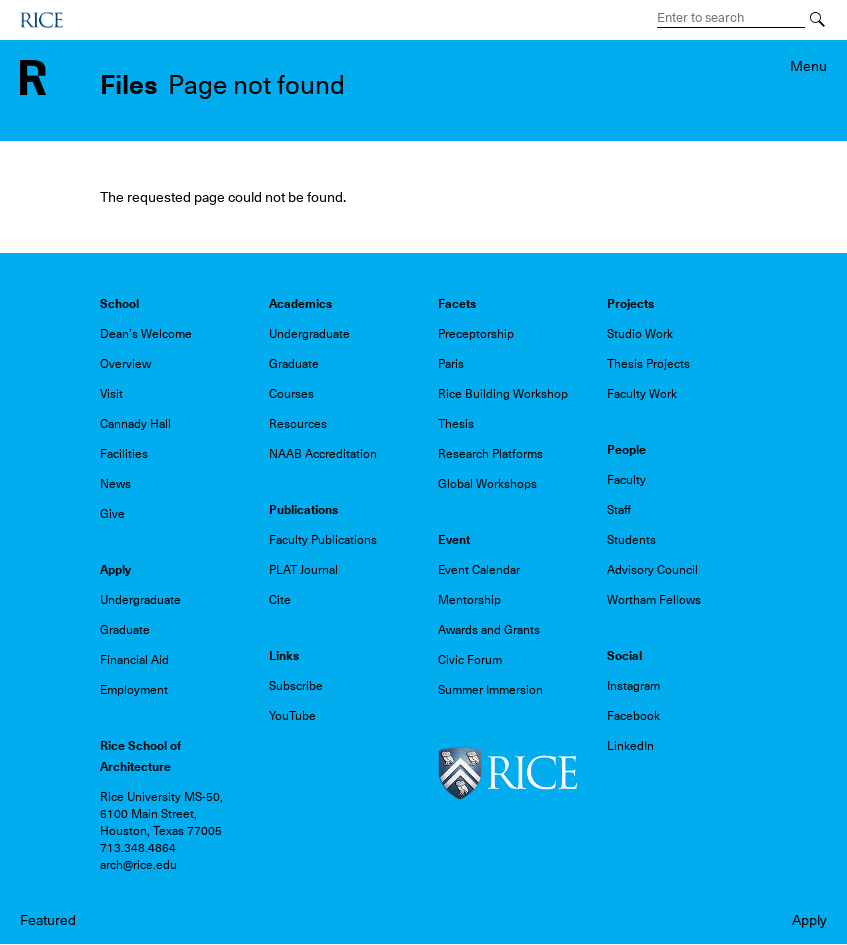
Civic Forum (470, 660)
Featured (48, 920)
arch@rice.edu (138, 865)
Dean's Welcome (146, 334)
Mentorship (469, 600)
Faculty (626, 480)
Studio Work (640, 334)
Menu (808, 66)
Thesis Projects (648, 364)
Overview (125, 364)
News (115, 484)
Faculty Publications (323, 540)
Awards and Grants (489, 630)
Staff (619, 510)
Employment (134, 690)
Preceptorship (476, 334)
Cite (280, 600)
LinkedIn (630, 746)
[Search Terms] (731, 18)
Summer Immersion (490, 690)
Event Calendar (479, 570)
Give (112, 514)
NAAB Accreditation (323, 454)
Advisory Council (652, 570)
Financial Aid (134, 660)
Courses (291, 394)
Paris (451, 364)
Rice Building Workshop (503, 394)
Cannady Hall (135, 424)
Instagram (633, 686)
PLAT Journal (303, 570)
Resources (298, 424)
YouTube (292, 716)
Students (631, 540)
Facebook (633, 716)
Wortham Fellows (654, 600)
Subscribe (296, 686)
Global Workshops (487, 484)
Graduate (294, 364)
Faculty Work (642, 394)
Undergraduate (309, 334)
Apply (809, 920)
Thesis (456, 424)
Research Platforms (490, 454)
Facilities (124, 454)
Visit (111, 394)
